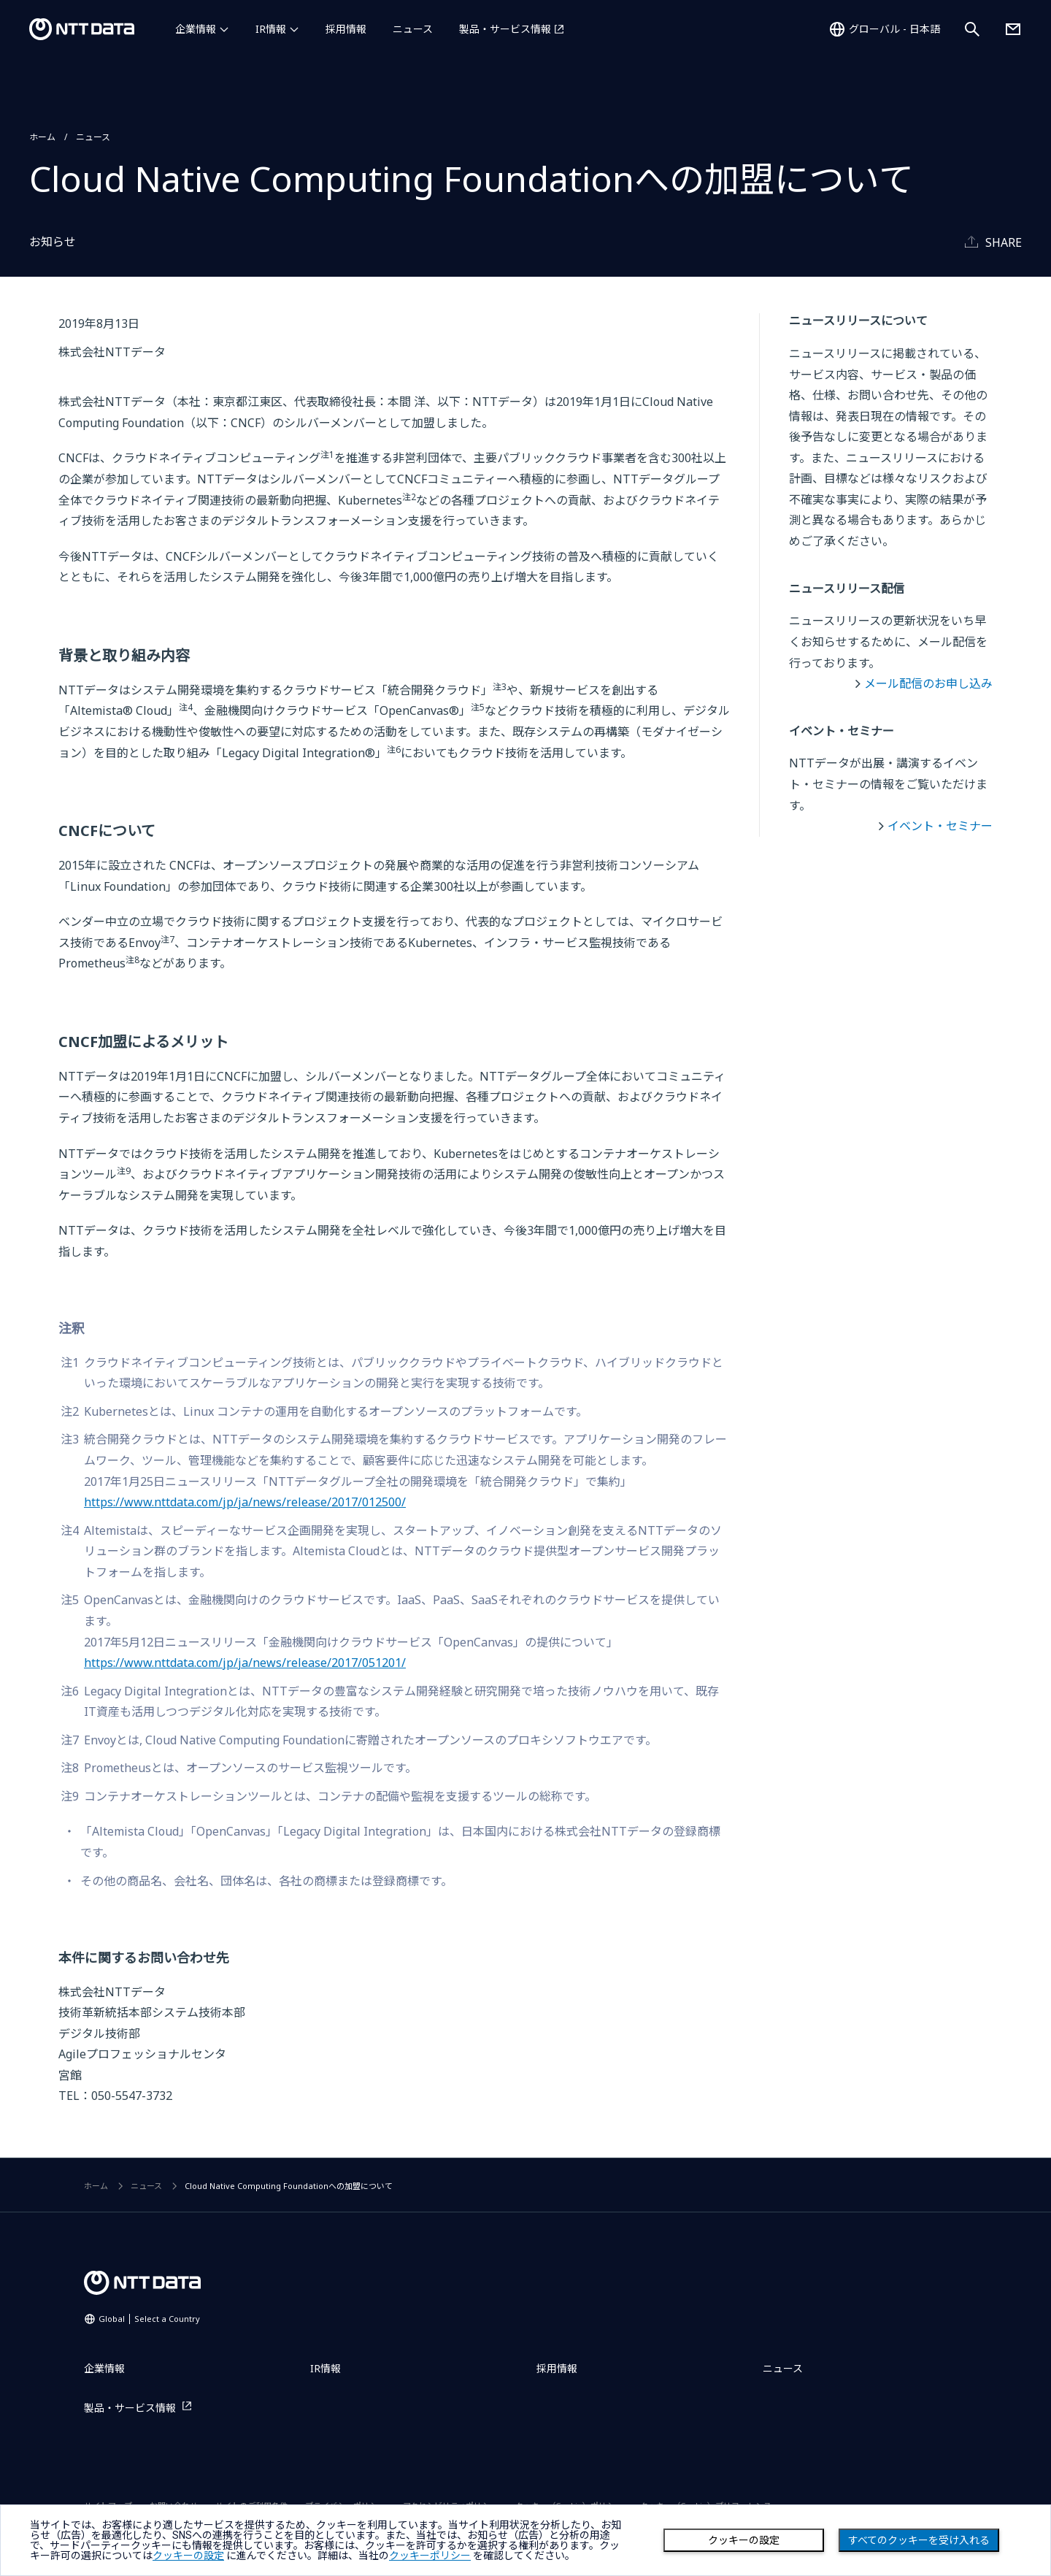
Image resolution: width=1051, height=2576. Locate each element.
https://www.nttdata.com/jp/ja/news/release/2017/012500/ (245, 1502)
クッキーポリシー (430, 2555)
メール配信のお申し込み (928, 683)
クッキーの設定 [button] (188, 2555)
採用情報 (346, 29)
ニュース (413, 29)
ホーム (42, 137)
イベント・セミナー (940, 826)
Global (149, 2318)
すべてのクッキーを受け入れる (919, 2540)
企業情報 (195, 29)
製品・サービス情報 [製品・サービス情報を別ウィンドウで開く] (505, 29)
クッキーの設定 (743, 2540)
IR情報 (270, 29)
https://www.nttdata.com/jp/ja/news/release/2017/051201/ (245, 1663)
